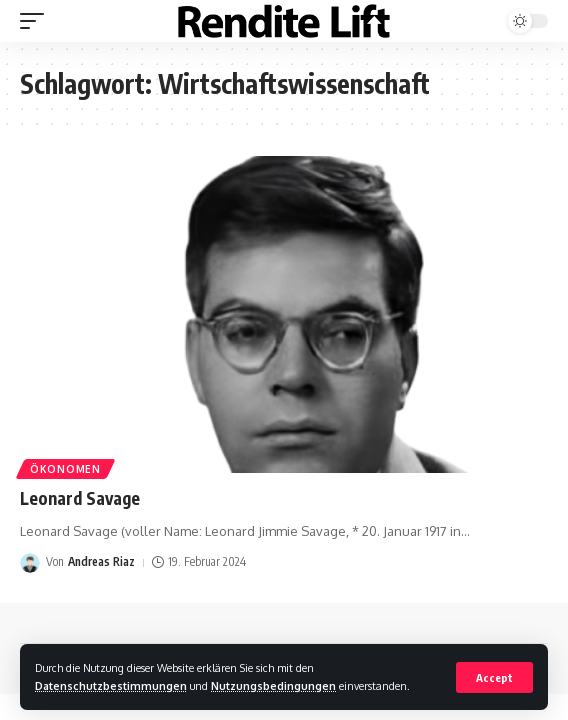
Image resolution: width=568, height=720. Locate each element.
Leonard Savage (80, 498)
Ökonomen (65, 469)
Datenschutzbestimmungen (111, 685)
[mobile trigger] (37, 21)
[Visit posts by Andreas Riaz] (30, 563)
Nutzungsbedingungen (273, 685)
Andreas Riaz (101, 561)
